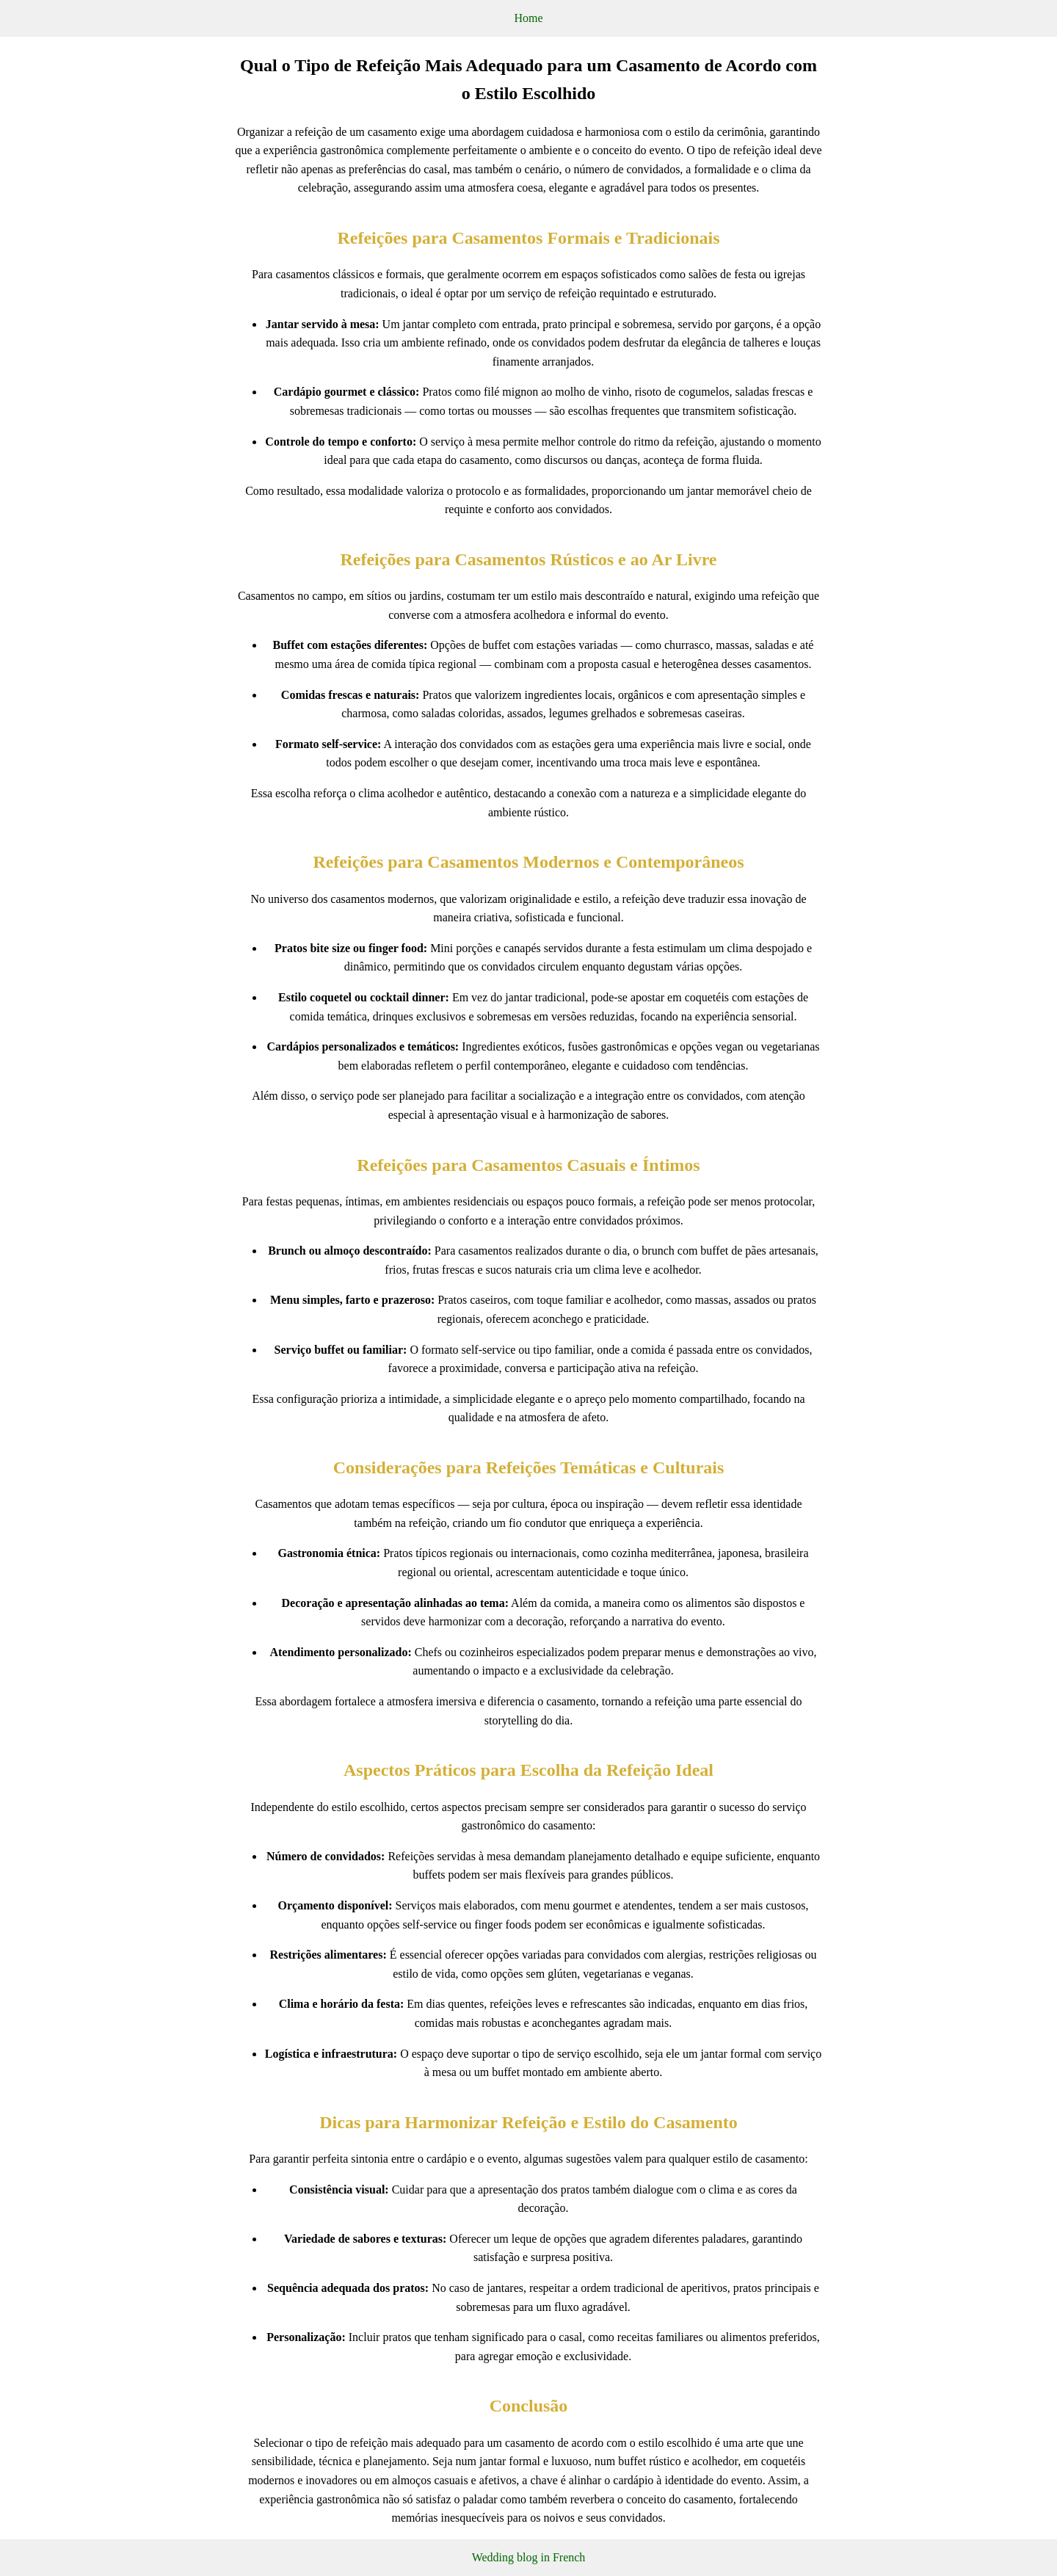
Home (528, 18)
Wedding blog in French (529, 2557)
